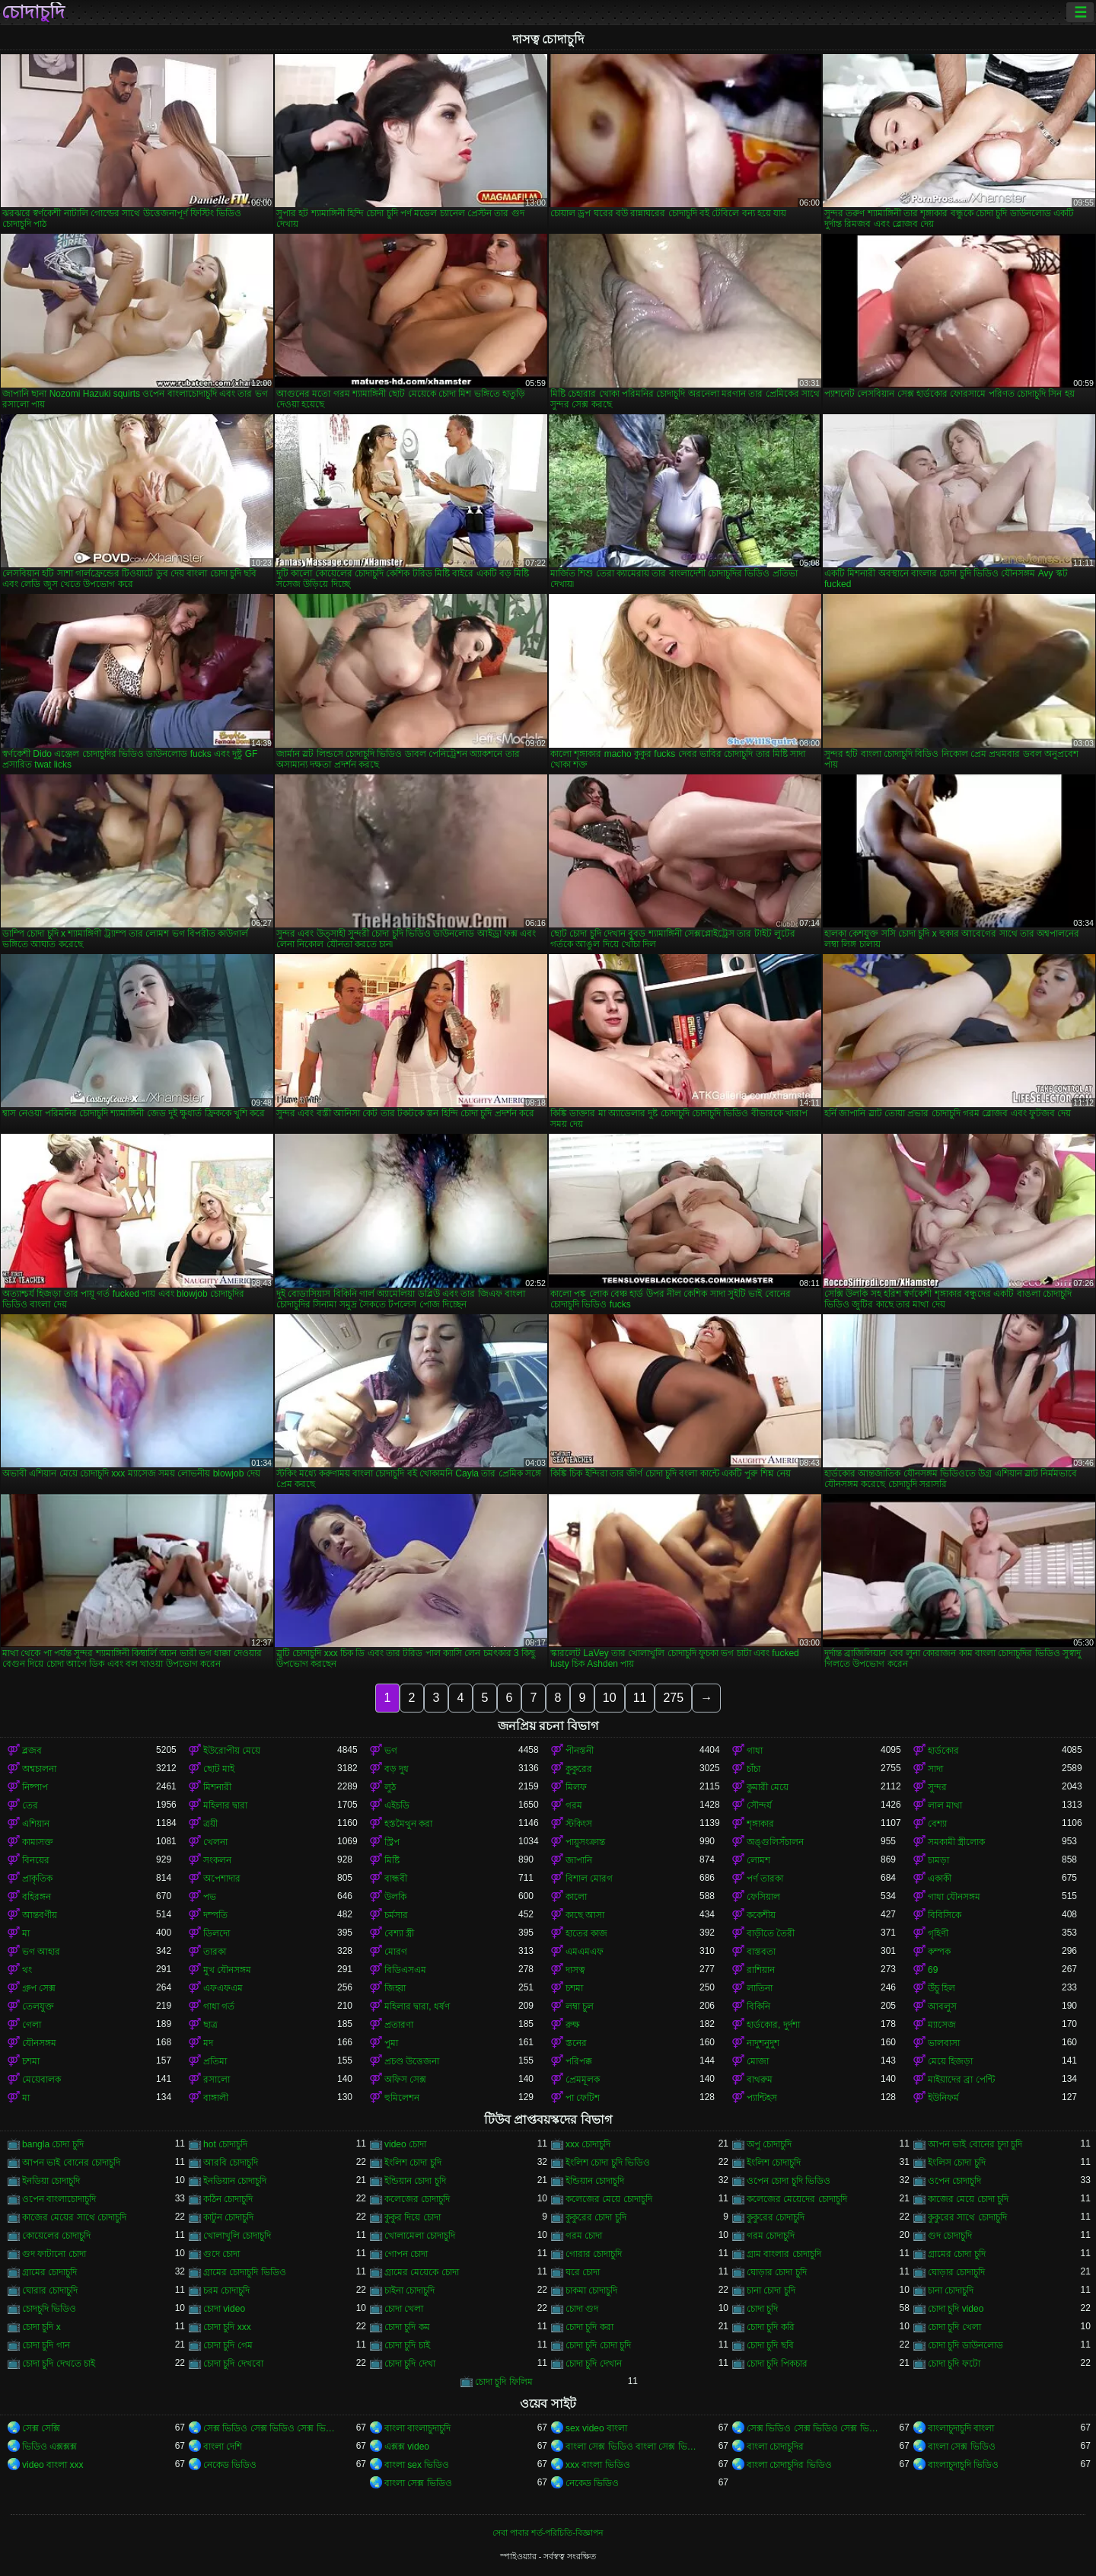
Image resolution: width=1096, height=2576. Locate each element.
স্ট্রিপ (392, 1842)
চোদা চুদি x (41, 2327)
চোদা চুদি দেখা (409, 2363)
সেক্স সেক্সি (41, 2428)
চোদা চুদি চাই (407, 2345)
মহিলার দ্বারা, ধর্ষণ (417, 2006)
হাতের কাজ (586, 1933)
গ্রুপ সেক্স (39, 1988)
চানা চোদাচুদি (950, 2290)
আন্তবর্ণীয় (39, 1915)
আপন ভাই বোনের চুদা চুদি (975, 2144)
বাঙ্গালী (215, 2097)
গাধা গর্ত (218, 2006)
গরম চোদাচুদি (771, 2235)
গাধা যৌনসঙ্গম (954, 1896)
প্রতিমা (215, 2061)
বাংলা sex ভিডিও (416, 2464)
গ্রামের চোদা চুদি (957, 2254)
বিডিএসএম (405, 1970)
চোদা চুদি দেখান (594, 2363)
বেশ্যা (937, 1823)
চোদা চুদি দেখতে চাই (58, 2363)
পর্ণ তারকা (765, 1878)
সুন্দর (937, 1787)
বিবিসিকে (944, 1915)
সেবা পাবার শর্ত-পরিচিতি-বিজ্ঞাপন (548, 2532)
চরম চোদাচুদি (226, 2290)
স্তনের (576, 2043)
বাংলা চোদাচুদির (775, 2446)
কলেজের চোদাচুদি (417, 2199)
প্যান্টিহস (762, 2097)
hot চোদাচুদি (225, 2144)
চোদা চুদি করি (771, 2327)
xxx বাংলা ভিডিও (598, 2464)
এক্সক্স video (406, 2446)
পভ (209, 1896)
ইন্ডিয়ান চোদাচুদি (595, 2180)
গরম (574, 1805)
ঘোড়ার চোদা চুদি (777, 2272)
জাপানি (579, 1860)
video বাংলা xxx (52, 2464)
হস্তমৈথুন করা (408, 1823)
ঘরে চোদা (583, 2272)
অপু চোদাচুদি (769, 2144)
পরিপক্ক (579, 2061)
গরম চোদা (584, 2235)
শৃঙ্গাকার (760, 1823)
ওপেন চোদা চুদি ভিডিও (788, 2180)
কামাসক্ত (37, 1842)
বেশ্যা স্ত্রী (399, 1933)
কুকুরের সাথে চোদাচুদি (967, 2217)
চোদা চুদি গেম (228, 2345)
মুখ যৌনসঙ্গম (227, 1970)
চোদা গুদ (582, 2308)
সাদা (935, 1769)
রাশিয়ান (761, 1970)
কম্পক (939, 1951)
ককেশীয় (761, 1915)
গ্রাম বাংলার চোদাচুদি (784, 2254)
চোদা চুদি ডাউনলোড (965, 2345)
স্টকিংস (579, 1823)
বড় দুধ (396, 1769)
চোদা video (224, 2308)
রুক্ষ (573, 2024)
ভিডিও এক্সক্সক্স (49, 2446)
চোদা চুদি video (955, 2308)
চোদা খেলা (403, 2308)
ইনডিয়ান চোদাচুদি (234, 2180)
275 (673, 1697)
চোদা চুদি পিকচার (777, 2363)
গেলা (31, 2024)
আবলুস (942, 2006)
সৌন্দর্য (759, 1805)
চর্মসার (396, 1915)
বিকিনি (758, 2006)
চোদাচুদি (33, 12)
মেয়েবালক (41, 2079)
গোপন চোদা (406, 2254)
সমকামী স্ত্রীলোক (956, 1842)
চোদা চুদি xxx (227, 2327)
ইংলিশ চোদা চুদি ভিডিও (608, 2162)
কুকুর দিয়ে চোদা (412, 2217)
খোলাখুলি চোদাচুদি (237, 2235)
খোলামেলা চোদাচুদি (419, 2235)
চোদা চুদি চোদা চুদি (598, 2345)
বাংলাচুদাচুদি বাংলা (961, 2428)
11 (640, 1697)
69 (933, 1970)
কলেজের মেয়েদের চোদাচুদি (797, 2199)
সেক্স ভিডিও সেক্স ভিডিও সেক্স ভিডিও (270, 2428)
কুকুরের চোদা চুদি (596, 2217)
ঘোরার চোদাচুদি (50, 2290)
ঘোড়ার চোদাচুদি (956, 2272)
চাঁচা (753, 1769)
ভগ (390, 1750)
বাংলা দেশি (222, 2446)
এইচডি (396, 1805)
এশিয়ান (35, 1823)
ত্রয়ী (210, 1823)
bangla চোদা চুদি (53, 2144)
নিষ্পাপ (35, 1787)
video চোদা (405, 2144)
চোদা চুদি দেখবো (233, 2363)
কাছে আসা (585, 1915)
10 (609, 1697)
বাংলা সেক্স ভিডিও (962, 2446)
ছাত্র (210, 2024)
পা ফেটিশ (583, 2097)
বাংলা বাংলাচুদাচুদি (417, 2428)
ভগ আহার (41, 1951)
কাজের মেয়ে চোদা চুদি (968, 2199)
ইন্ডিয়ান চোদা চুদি (415, 2180)
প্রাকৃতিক (37, 1878)
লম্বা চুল (580, 2006)
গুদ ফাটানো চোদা (54, 2254)
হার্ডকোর (943, 1750)
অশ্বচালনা (39, 1769)
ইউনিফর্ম (943, 2097)
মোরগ (395, 1951)
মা (26, 1933)
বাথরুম (760, 2079)
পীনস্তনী (580, 1750)
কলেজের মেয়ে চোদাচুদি (609, 2199)
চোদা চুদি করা (589, 2327)
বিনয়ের (35, 1860)
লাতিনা (760, 1988)
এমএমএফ (585, 1951)
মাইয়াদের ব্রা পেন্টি (961, 2079)
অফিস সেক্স (405, 2079)
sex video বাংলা (596, 2428)
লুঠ (390, 1787)
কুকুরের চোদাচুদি (775, 2217)
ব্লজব (32, 1750)
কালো (576, 1896)
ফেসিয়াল (763, 1896)
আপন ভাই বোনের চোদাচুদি (71, 2162)
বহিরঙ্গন (36, 1896)
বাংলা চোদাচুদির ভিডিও (789, 2464)
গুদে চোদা (221, 2254)
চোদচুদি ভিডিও (49, 2308)
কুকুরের (579, 1769)
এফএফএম (223, 1988)
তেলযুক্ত (38, 2006)
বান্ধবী (395, 1878)
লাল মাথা (945, 1805)
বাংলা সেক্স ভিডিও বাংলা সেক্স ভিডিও (632, 2446)
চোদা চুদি (762, 2308)
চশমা (574, 1988)
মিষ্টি (392, 1860)
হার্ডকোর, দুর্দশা (773, 2024)
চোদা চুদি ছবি (770, 2345)
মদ (208, 2043)
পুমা (391, 2043)
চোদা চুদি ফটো (954, 2363)
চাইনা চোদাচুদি (409, 2290)
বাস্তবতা (761, 1951)
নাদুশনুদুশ (763, 2043)
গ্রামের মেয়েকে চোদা (421, 2272)
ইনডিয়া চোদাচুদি (51, 2180)
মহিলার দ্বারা (225, 1805)
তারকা (214, 1951)
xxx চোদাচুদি (588, 2144)
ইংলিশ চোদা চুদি (412, 2162)
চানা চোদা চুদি (771, 2290)
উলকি (395, 1896)
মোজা (758, 2061)
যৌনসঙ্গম (39, 2043)
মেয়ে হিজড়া (950, 2061)
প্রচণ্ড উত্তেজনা (411, 2061)
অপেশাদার (222, 1878)
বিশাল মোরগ (589, 1878)
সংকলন (217, 1860)
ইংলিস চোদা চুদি (957, 2162)
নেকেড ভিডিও (229, 2464)
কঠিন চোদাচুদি (228, 2199)
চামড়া (938, 1860)
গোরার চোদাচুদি (594, 2254)
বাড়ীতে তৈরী (771, 1933)
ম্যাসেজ (942, 2024)
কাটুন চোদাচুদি (228, 2217)
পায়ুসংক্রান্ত (585, 1842)
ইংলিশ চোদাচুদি (774, 2162)
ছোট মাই (218, 1769)
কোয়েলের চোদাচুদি (56, 2235)
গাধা (755, 1750)
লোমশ (758, 1860)
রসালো (216, 2079)
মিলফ (576, 1787)
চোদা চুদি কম (407, 2327)
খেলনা (215, 1842)
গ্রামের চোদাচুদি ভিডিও (244, 2272)
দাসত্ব (575, 1970)
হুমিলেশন (401, 2097)
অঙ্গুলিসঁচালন (775, 1842)
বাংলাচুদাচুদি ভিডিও (963, 2464)
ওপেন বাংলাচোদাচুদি (59, 2199)
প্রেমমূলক (583, 2079)
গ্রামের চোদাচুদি (49, 2272)
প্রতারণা (398, 2024)
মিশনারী (217, 1787)
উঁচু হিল (941, 1988)
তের (30, 1805)
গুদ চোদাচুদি (950, 2235)
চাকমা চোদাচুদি (591, 2290)
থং (27, 1970)
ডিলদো (216, 1933)
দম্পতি (215, 1915)
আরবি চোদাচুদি (230, 2162)
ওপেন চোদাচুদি (954, 2180)
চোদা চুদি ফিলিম (504, 2381)
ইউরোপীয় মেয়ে (231, 1750)
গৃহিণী (938, 1933)
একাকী (939, 1878)
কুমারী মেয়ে (768, 1787)
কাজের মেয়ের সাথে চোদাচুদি (74, 2217)
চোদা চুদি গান (46, 2345)
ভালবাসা (944, 2043)
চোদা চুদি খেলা (954, 2327)
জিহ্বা (395, 1988)
